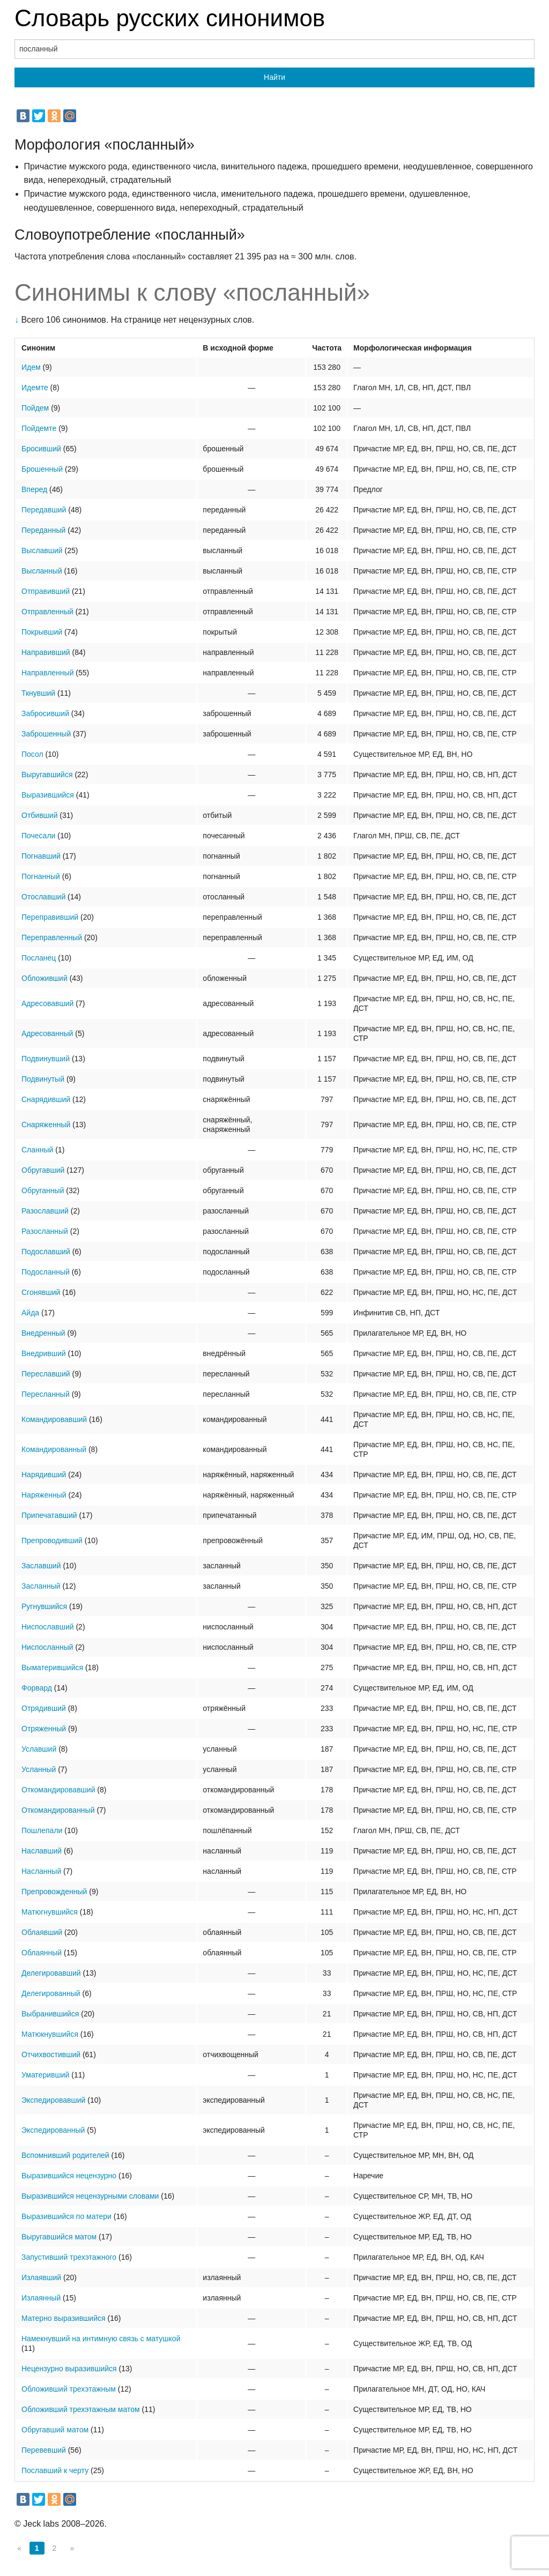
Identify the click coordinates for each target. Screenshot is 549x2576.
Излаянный (41, 2298)
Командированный (53, 1449)
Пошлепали (41, 1830)
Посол (32, 754)
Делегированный (50, 1993)
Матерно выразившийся (63, 2318)
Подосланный (45, 1272)
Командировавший (54, 1419)
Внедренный (43, 1333)
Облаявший (41, 1932)
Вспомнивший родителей (65, 2155)
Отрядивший (43, 1708)
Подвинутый (42, 1079)
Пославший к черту (54, 2470)
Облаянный (41, 1952)
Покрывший (41, 632)
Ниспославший (47, 1626)
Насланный (41, 1871)
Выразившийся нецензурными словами (90, 2196)
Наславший (41, 1851)
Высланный (41, 571)
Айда (30, 1312)
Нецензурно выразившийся (69, 2368)
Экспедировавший (53, 2100)
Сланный (37, 1149)
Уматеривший (45, 2075)
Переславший (45, 1373)
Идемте (34, 387)
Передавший (43, 509)
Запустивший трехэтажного (68, 2257)
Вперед (34, 489)
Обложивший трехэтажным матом (80, 2409)
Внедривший (43, 1353)
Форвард (36, 1688)
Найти (274, 77)
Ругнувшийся (44, 1606)
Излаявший (41, 2277)
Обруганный (42, 1190)
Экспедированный (53, 2130)
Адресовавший (47, 1003)
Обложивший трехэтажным (68, 2389)
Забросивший (45, 713)
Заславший (41, 1565)
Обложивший (44, 978)
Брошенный (42, 469)
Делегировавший (51, 1973)
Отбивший (39, 815)
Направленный (47, 672)
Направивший (45, 652)
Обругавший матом (54, 2429)
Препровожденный (54, 1891)
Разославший (45, 1211)
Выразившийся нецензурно (68, 2175)
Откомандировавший (58, 1789)
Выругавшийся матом (59, 2236)
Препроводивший (52, 1540)
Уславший (38, 1749)
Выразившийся (47, 795)
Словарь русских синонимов (169, 18)
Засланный (41, 1586)
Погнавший (41, 856)
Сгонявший (40, 1292)
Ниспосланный (47, 1647)
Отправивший (45, 591)
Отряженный (43, 1728)
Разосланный (44, 1231)
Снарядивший (45, 1099)
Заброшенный (46, 733)
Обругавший (42, 1170)
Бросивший (41, 448)
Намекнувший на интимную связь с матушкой (100, 2338)
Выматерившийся (52, 1667)
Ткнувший (38, 693)
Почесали (38, 835)
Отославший (43, 896)
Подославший (45, 1251)
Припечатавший (49, 1515)
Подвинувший (45, 1058)
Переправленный (51, 937)
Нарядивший (43, 1474)
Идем (31, 367)
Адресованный (47, 1033)
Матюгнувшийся (49, 1912)
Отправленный (47, 611)
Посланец (38, 958)
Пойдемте (38, 428)
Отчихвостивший (50, 2054)
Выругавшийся (47, 774)
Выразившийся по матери (66, 2216)
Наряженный (43, 1495)
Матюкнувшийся (49, 2034)
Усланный (38, 1769)
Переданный (43, 530)
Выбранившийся (50, 2013)
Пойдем (35, 408)
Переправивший (49, 917)
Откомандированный (58, 1810)
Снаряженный (45, 1124)
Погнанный (40, 876)
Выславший (42, 550)
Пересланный (45, 1394)
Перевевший (43, 2450)
